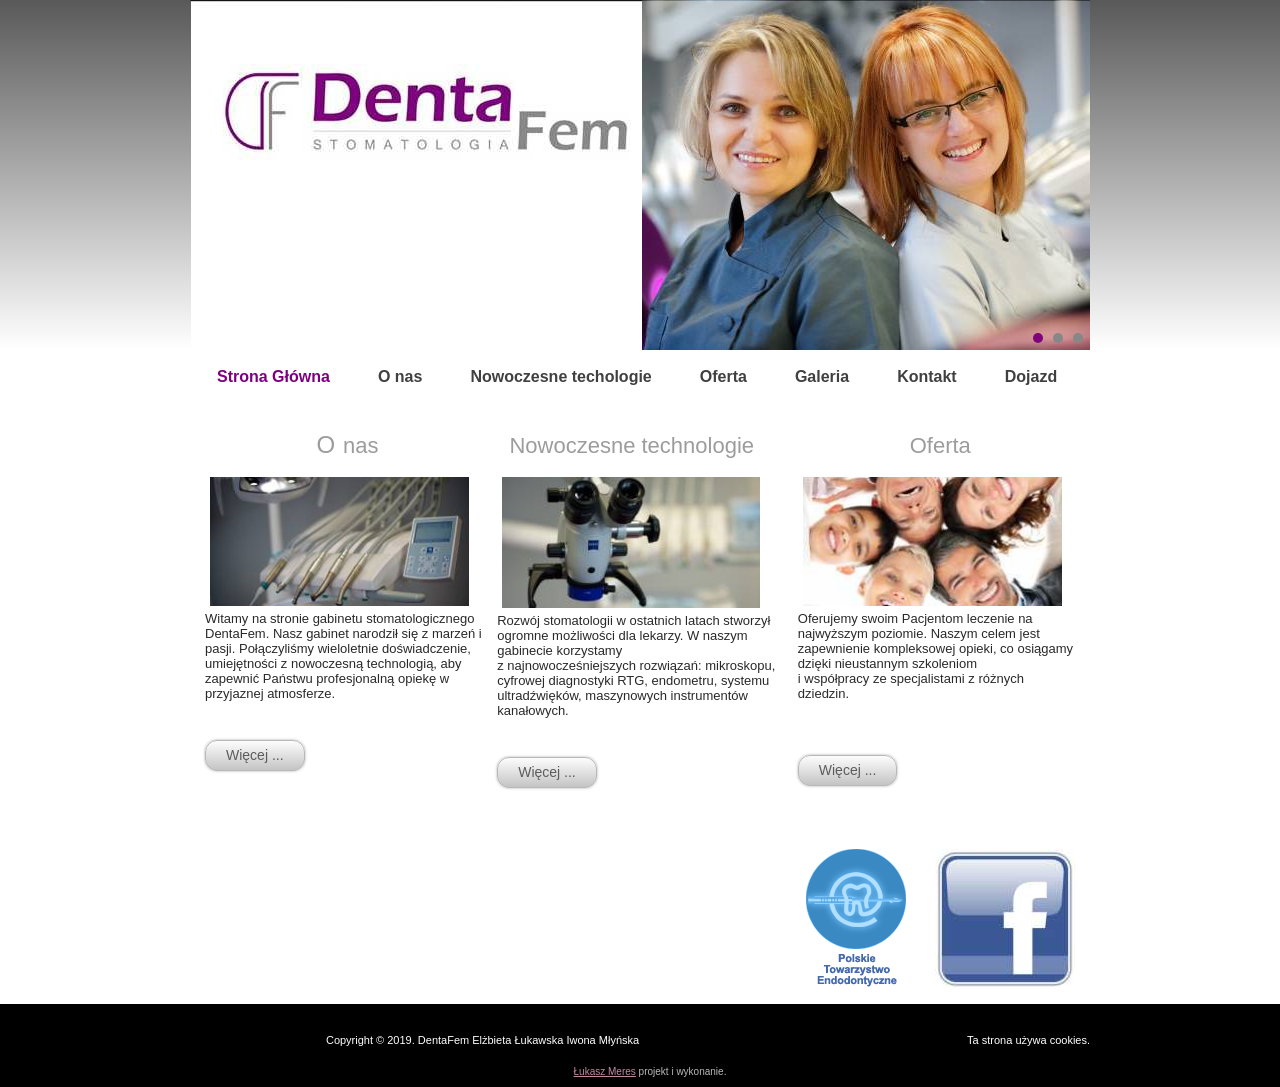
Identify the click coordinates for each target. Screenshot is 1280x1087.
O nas (400, 376)
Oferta (723, 376)
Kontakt (927, 376)
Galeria (822, 376)
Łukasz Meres (605, 1071)
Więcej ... (255, 755)
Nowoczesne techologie (560, 376)
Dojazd (1031, 376)
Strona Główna (273, 376)
